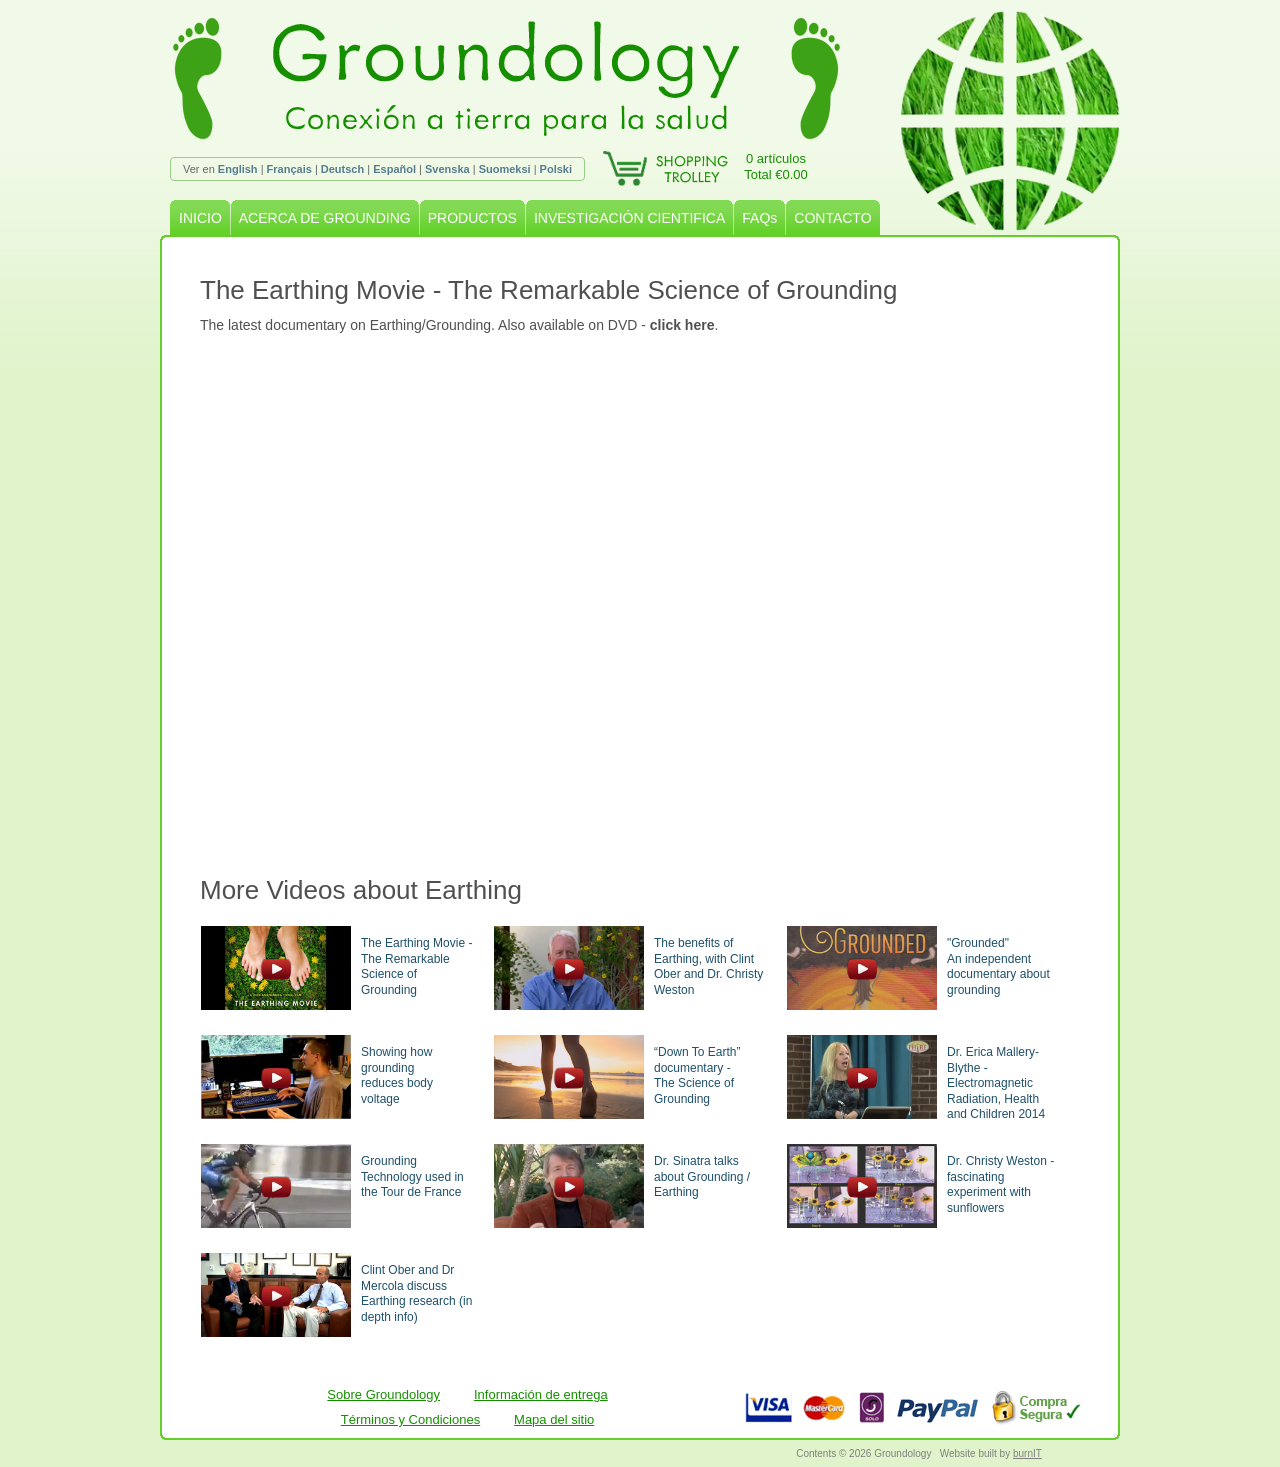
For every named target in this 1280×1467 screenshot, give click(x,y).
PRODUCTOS (472, 218)
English (238, 169)
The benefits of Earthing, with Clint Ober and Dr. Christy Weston (708, 966)
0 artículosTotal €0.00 (776, 166)
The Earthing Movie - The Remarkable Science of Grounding (416, 966)
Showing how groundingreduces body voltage (397, 1075)
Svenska (447, 169)
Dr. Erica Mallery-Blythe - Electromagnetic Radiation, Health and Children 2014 (996, 1083)
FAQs (759, 218)
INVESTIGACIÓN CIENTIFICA (629, 218)
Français (289, 169)
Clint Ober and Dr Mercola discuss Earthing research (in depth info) (416, 1293)
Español (394, 169)
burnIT (1027, 1453)
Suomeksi (505, 169)
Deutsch (342, 169)
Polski (556, 169)
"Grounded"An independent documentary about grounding (998, 966)
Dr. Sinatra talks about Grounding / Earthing (702, 1176)
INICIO (200, 218)
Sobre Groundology (383, 1394)
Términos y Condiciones (410, 1419)
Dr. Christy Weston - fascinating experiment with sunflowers (1000, 1184)
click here (682, 325)
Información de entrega (541, 1394)
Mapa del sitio (554, 1419)
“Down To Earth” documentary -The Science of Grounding (697, 1075)
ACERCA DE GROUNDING (325, 218)
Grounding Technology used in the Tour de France (412, 1176)
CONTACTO (832, 218)
